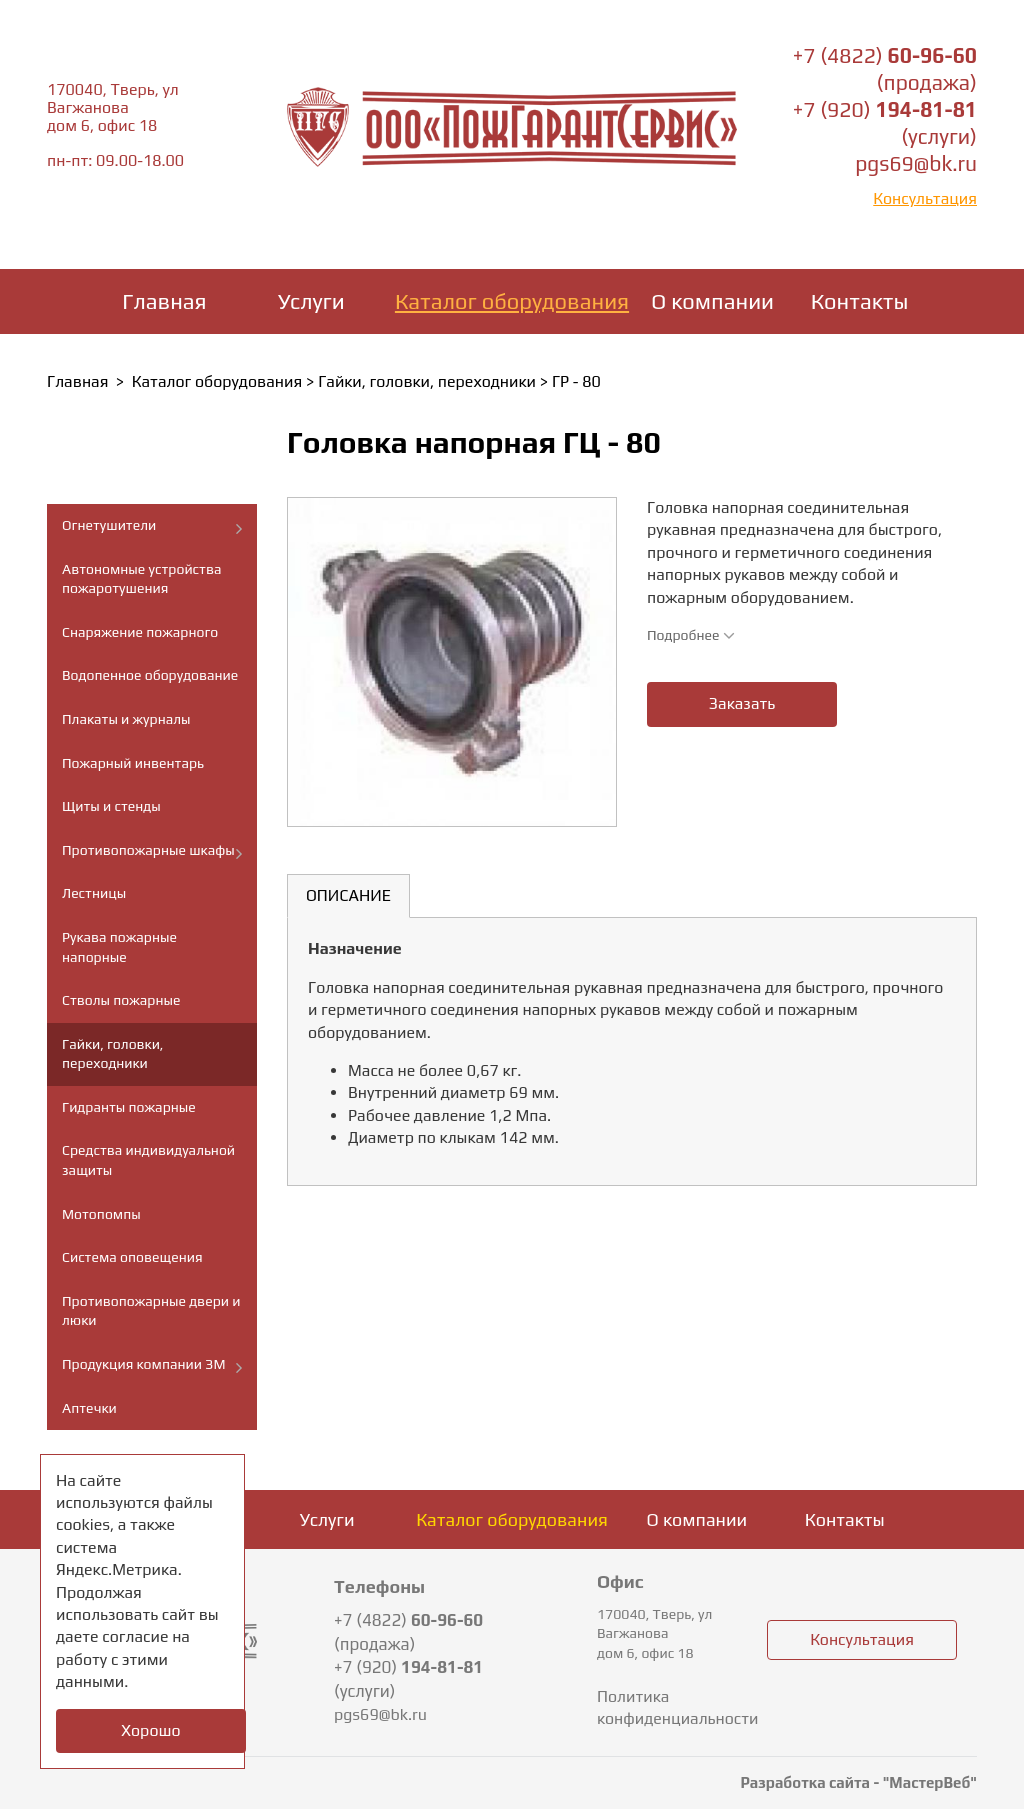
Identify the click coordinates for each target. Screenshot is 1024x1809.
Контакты (860, 301)
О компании (712, 301)
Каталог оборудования (512, 301)
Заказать (742, 703)
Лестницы (94, 893)
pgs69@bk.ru (916, 163)
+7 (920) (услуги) (408, 1679)
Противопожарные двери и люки (151, 1311)
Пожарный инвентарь (133, 763)
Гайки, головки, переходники (427, 381)
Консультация (925, 198)
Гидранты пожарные (129, 1107)
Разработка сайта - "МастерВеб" (858, 1782)
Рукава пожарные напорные (119, 947)
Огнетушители (109, 525)
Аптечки (89, 1408)
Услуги (311, 301)
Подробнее (691, 635)
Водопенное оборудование (150, 675)
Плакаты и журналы (126, 719)
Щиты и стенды (111, 806)
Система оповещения (132, 1257)
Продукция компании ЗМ (143, 1364)
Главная (164, 301)
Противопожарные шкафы (148, 850)
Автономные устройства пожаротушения (142, 579)
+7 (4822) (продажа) (408, 1632)
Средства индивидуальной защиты (148, 1160)
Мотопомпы (101, 1214)
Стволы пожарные (121, 1000)
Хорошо (150, 1730)
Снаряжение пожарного (140, 632)
